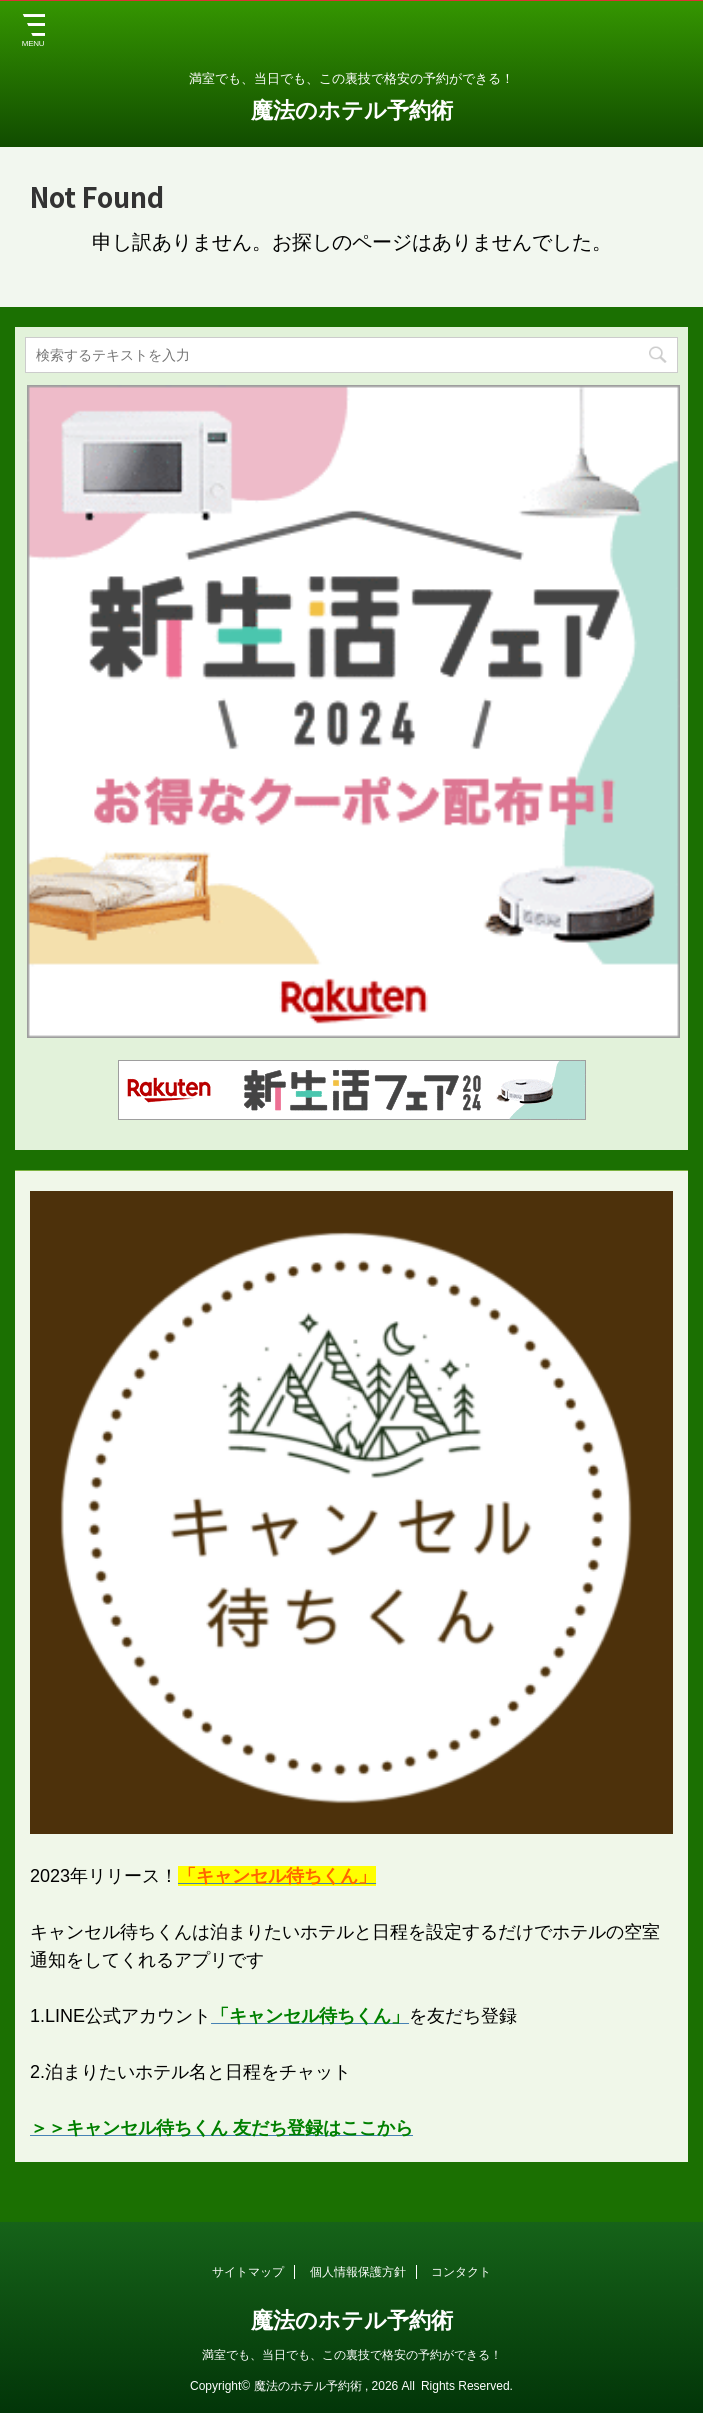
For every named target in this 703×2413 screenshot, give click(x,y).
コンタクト (461, 2272)
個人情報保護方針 (358, 2272)
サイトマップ (248, 2272)
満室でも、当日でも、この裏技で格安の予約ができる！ (352, 2355)
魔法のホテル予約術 (352, 110)
